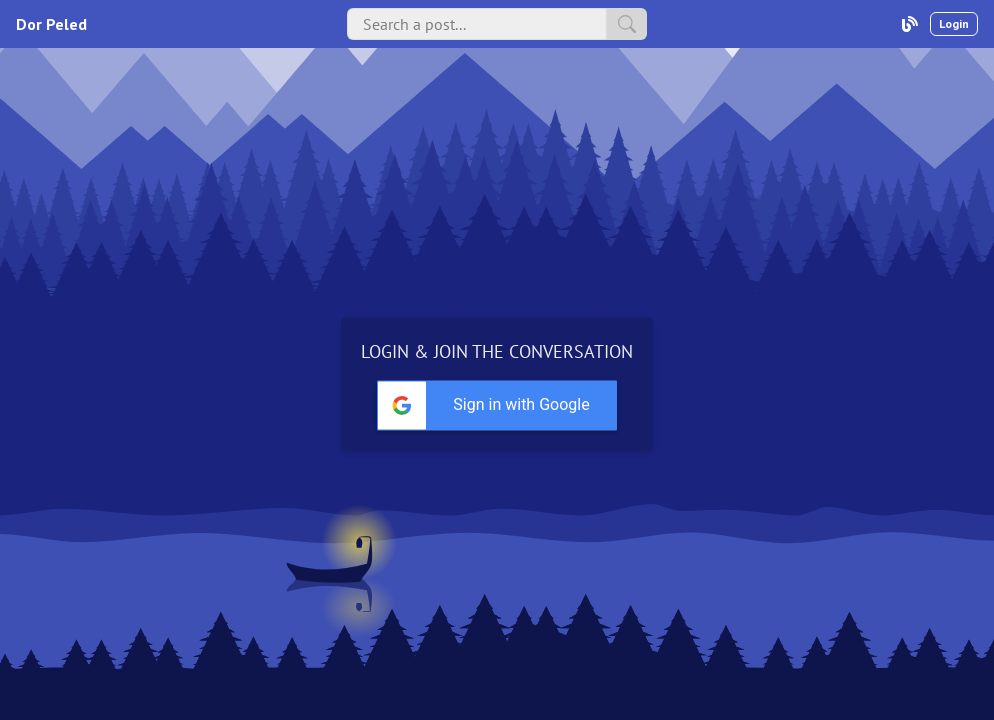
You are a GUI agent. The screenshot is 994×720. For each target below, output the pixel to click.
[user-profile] (910, 24)
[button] (497, 406)
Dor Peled (51, 24)
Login (954, 23)
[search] (627, 24)
